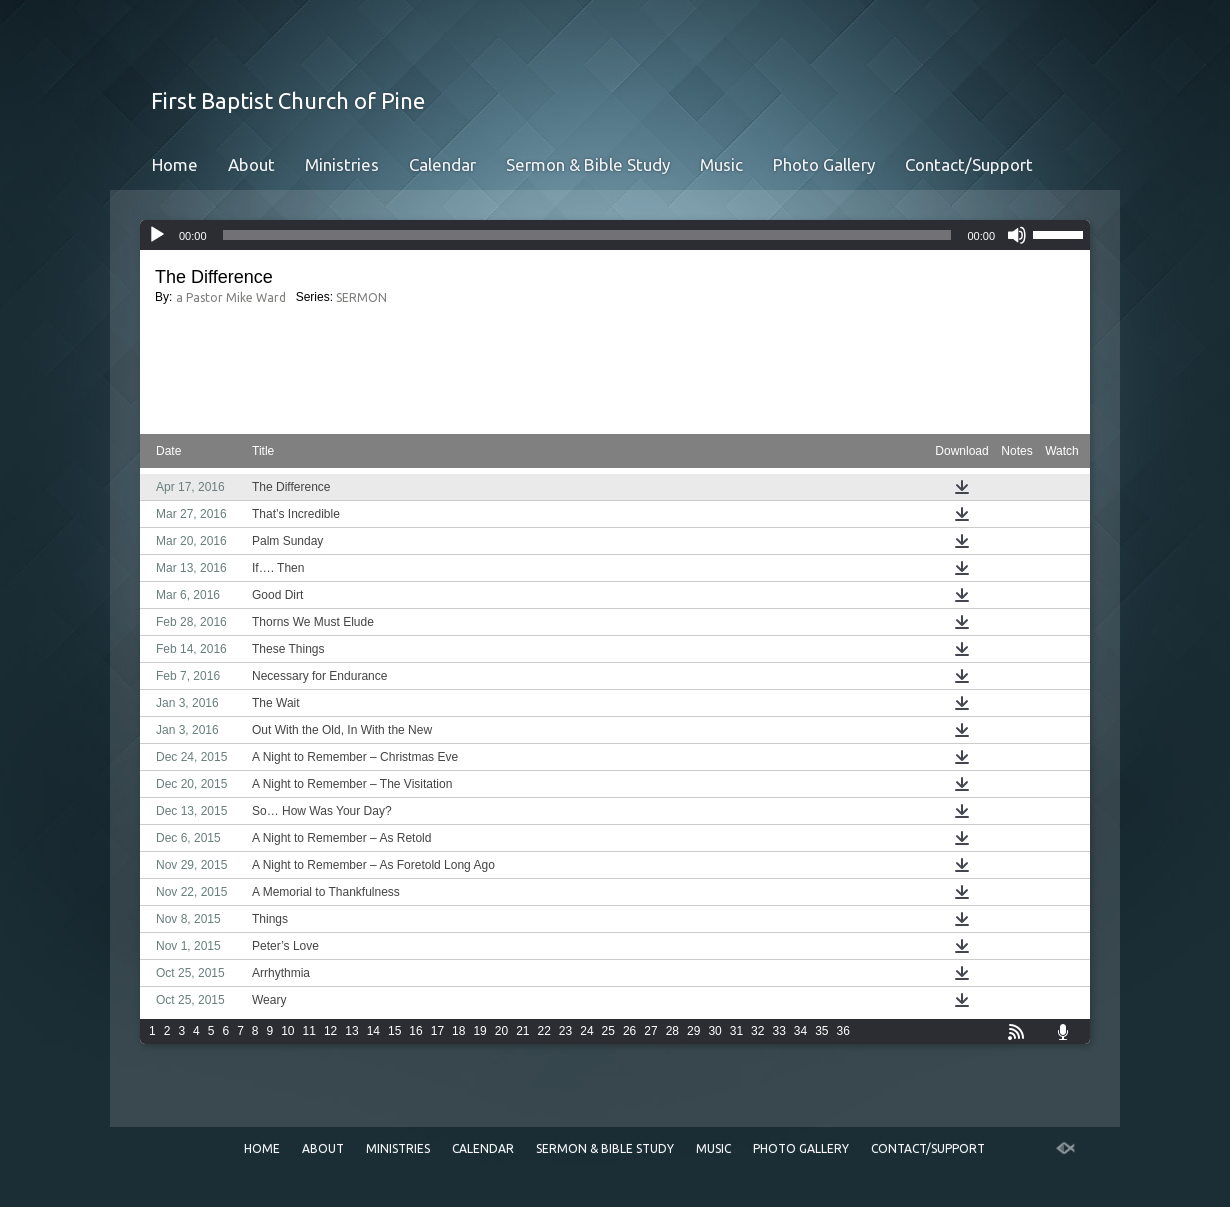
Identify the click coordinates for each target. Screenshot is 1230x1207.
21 (522, 1031)
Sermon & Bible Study (588, 164)
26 (629, 1031)
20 (501, 1031)
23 (565, 1031)
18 (458, 1031)
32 (757, 1031)
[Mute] (1017, 235)
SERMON (361, 297)
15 (394, 1031)
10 (287, 1031)
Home (175, 164)
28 (672, 1031)
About (251, 164)
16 (415, 1031)
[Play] (157, 235)
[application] (615, 235)
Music (721, 164)
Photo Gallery (824, 164)
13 (351, 1031)
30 (714, 1031)
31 (736, 1031)
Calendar (442, 164)
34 (800, 1031)
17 (437, 1031)
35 (821, 1031)
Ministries (342, 164)
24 (586, 1031)
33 (778, 1031)
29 (693, 1031)
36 (843, 1031)
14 (373, 1031)
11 (309, 1031)
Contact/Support (969, 164)
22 (544, 1031)
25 (608, 1031)
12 (330, 1031)
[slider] (587, 235)
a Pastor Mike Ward (231, 297)
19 (479, 1031)
